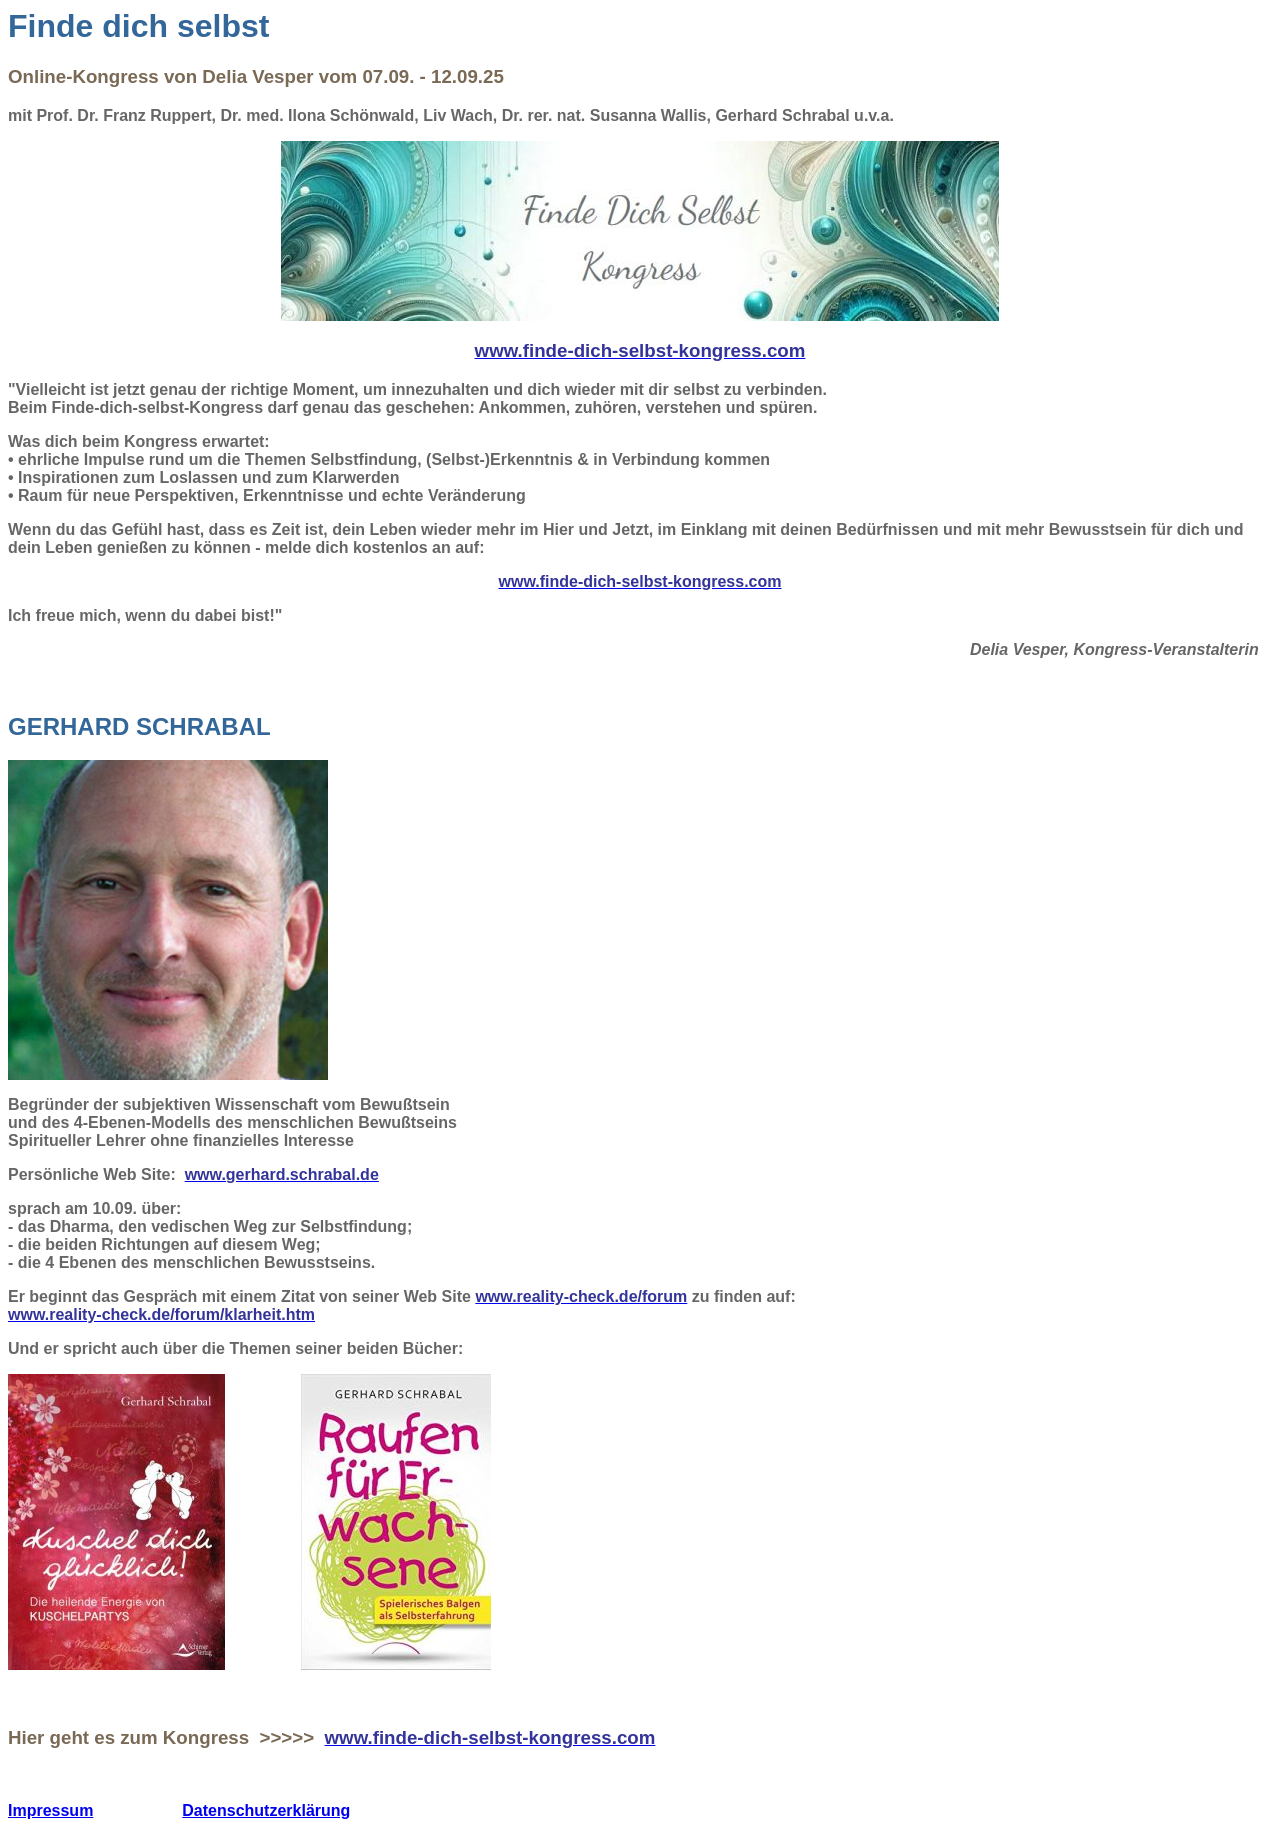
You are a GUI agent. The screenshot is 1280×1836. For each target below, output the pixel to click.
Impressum (50, 1810)
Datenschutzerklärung (266, 1810)
